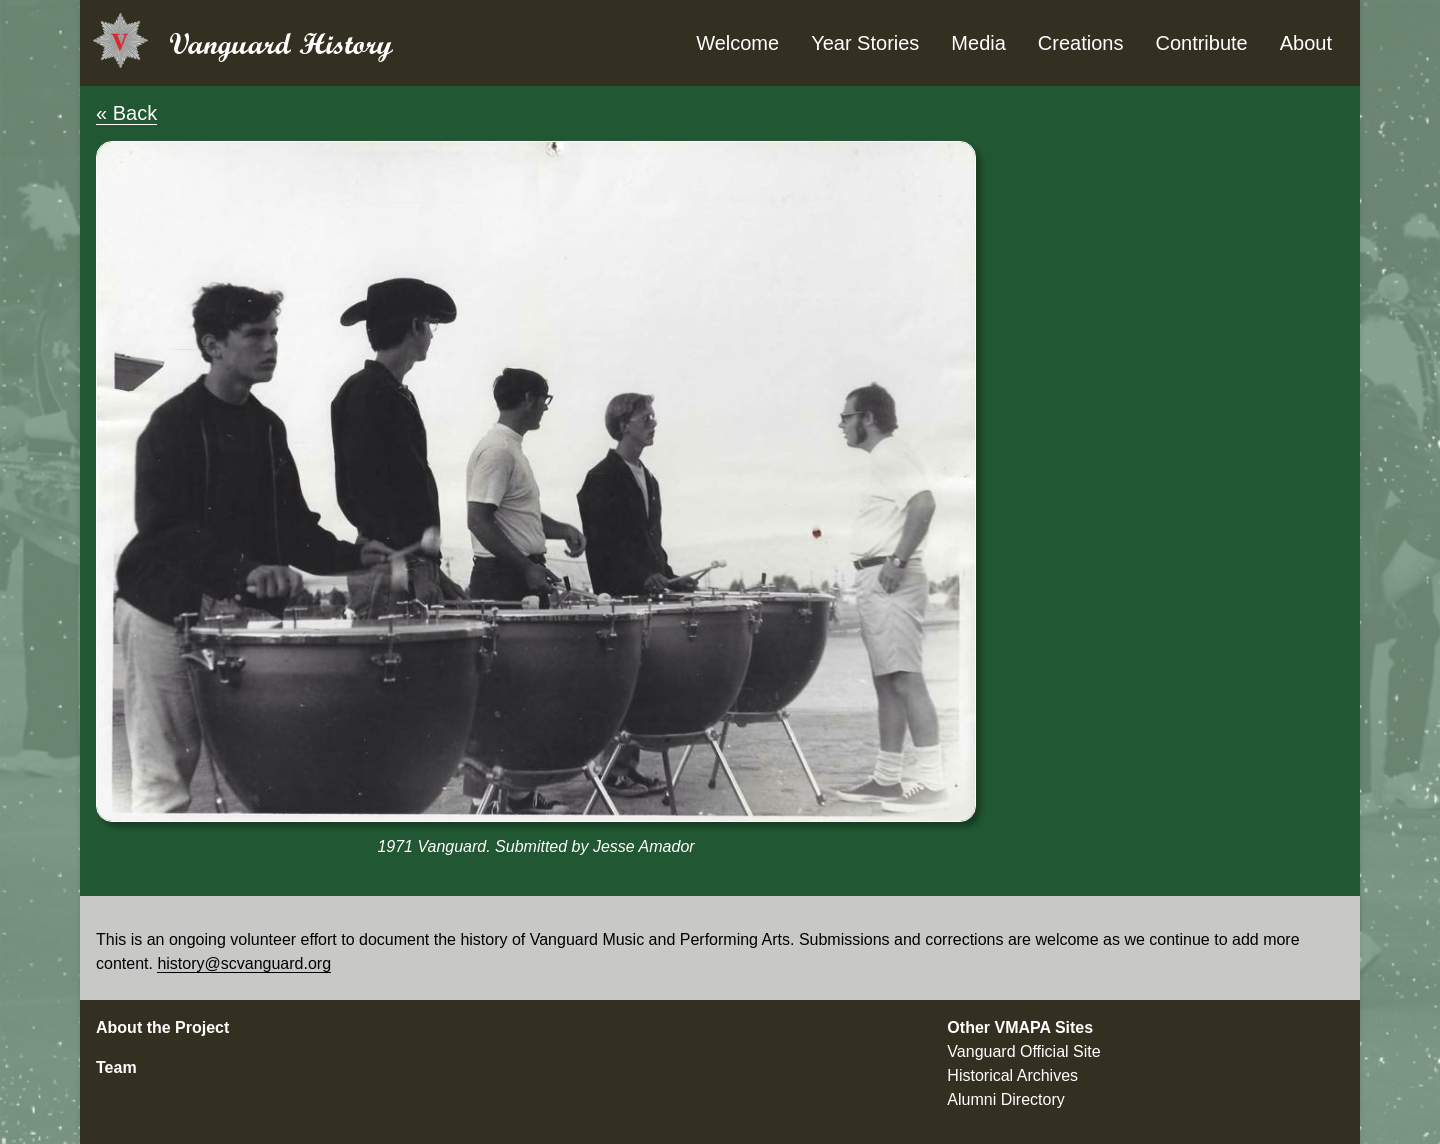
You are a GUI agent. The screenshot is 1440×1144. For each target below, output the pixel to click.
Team (116, 1067)
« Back (126, 113)
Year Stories (865, 43)
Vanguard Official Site (1023, 1051)
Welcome (737, 43)
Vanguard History (281, 43)
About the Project (162, 1027)
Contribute (1201, 43)
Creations (1081, 43)
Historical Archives (1012, 1075)
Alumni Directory (1005, 1099)
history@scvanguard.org (244, 963)
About (1306, 43)
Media (978, 43)
